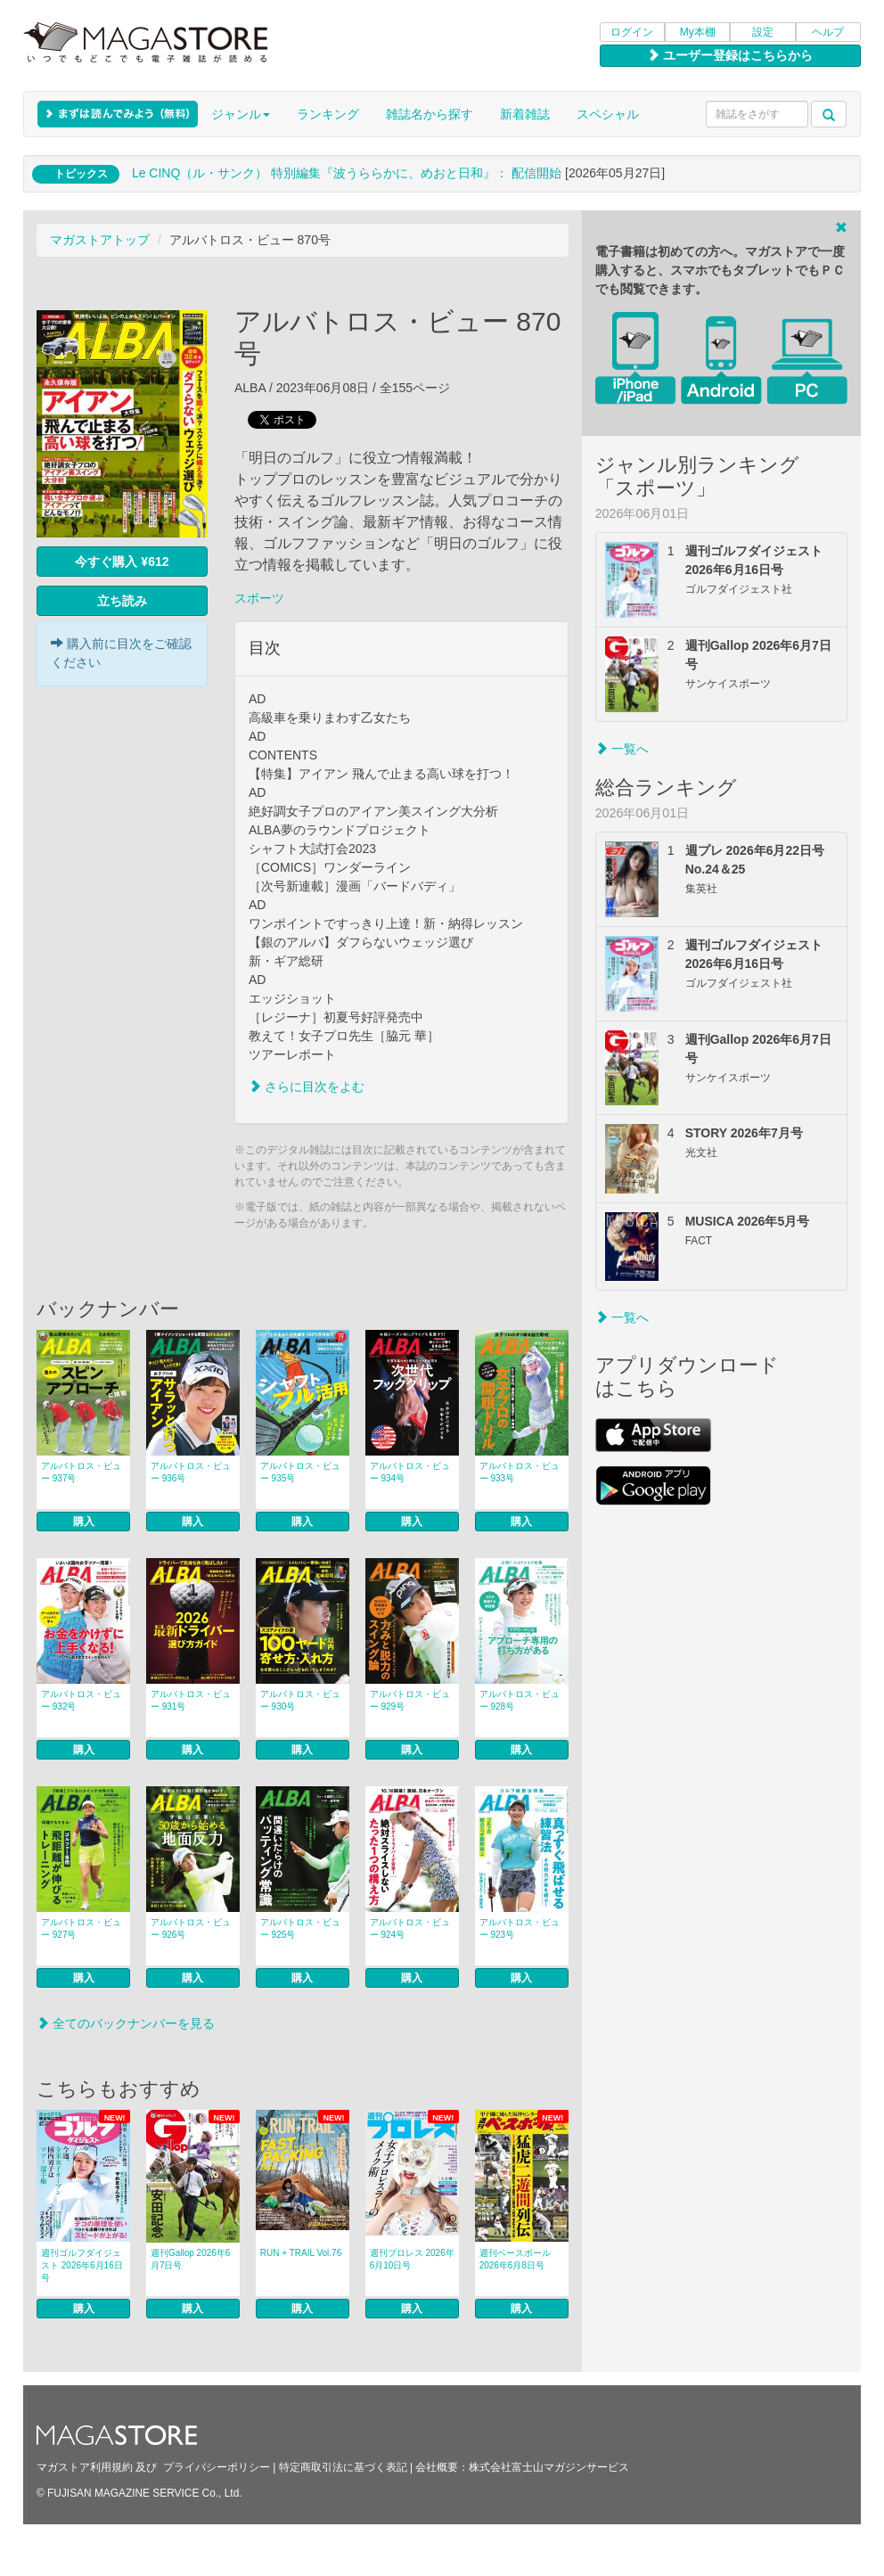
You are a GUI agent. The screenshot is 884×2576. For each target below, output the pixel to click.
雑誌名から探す (429, 114)
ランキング (328, 114)
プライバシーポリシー (216, 2467)
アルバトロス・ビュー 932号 (81, 1700)
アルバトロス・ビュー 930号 (300, 1700)
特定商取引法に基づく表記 (343, 2467)
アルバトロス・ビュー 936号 (191, 1472)
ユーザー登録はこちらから (730, 55)
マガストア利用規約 (85, 2467)
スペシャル (608, 114)
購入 (83, 1521)
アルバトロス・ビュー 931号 (191, 1700)
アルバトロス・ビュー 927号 (81, 1928)
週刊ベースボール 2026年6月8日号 (515, 2259)
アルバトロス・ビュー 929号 (410, 1700)
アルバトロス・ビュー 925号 (300, 1928)
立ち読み (122, 601)
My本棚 (698, 32)
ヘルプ (828, 32)
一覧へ (622, 749)
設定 (763, 32)
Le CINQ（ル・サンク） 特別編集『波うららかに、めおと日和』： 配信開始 (346, 173)
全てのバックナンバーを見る (126, 2023)
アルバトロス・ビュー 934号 (410, 1472)
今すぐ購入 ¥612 (121, 561)
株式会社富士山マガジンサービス (549, 2467)
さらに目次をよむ (306, 1086)
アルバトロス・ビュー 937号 (81, 1472)
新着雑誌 (525, 114)
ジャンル (240, 114)
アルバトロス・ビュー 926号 (191, 1928)
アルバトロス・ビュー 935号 (300, 1472)
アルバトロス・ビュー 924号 (410, 1928)
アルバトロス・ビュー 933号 (519, 1472)
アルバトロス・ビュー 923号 (519, 1928)
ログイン (631, 32)
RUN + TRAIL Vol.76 (300, 2253)
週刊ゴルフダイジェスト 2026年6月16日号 (82, 2265)
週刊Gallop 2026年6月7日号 (191, 2259)
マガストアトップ (100, 240)
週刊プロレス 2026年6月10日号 (412, 2259)
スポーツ (259, 598)
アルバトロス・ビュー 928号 (519, 1700)
